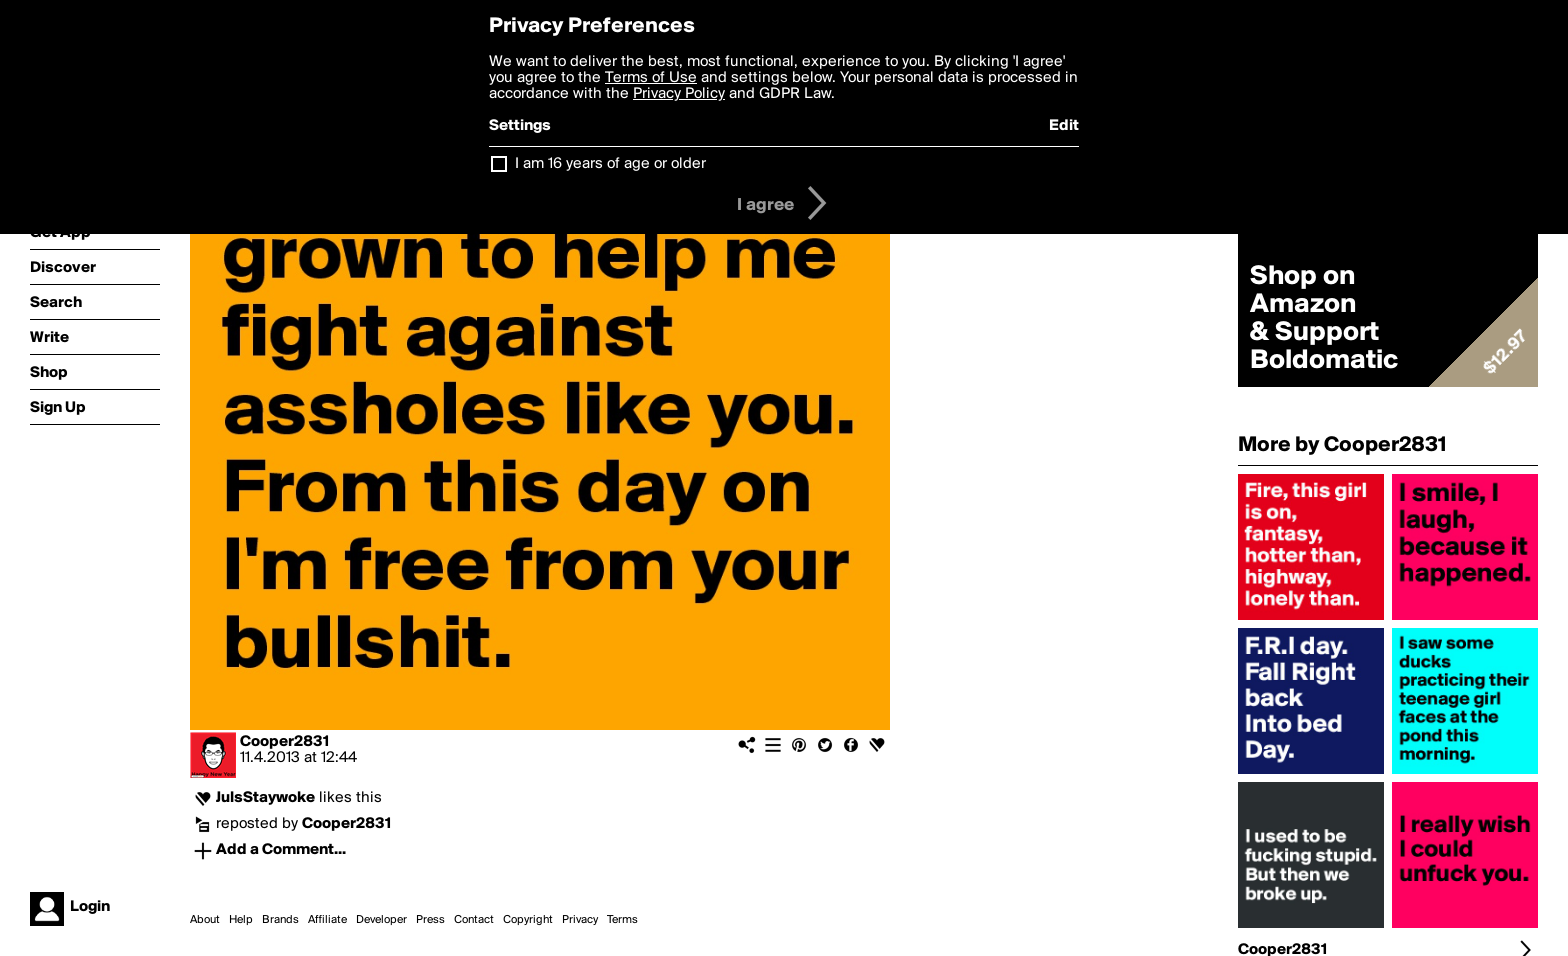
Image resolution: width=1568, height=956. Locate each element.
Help (241, 920)
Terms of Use (651, 78)
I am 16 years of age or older (610, 164)
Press (430, 920)
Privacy (580, 920)
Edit (1064, 126)
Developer (381, 920)
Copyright (528, 920)
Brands (280, 920)
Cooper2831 (284, 742)
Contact (474, 920)
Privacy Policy (679, 94)
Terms (622, 920)
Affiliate (327, 920)
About (205, 920)
